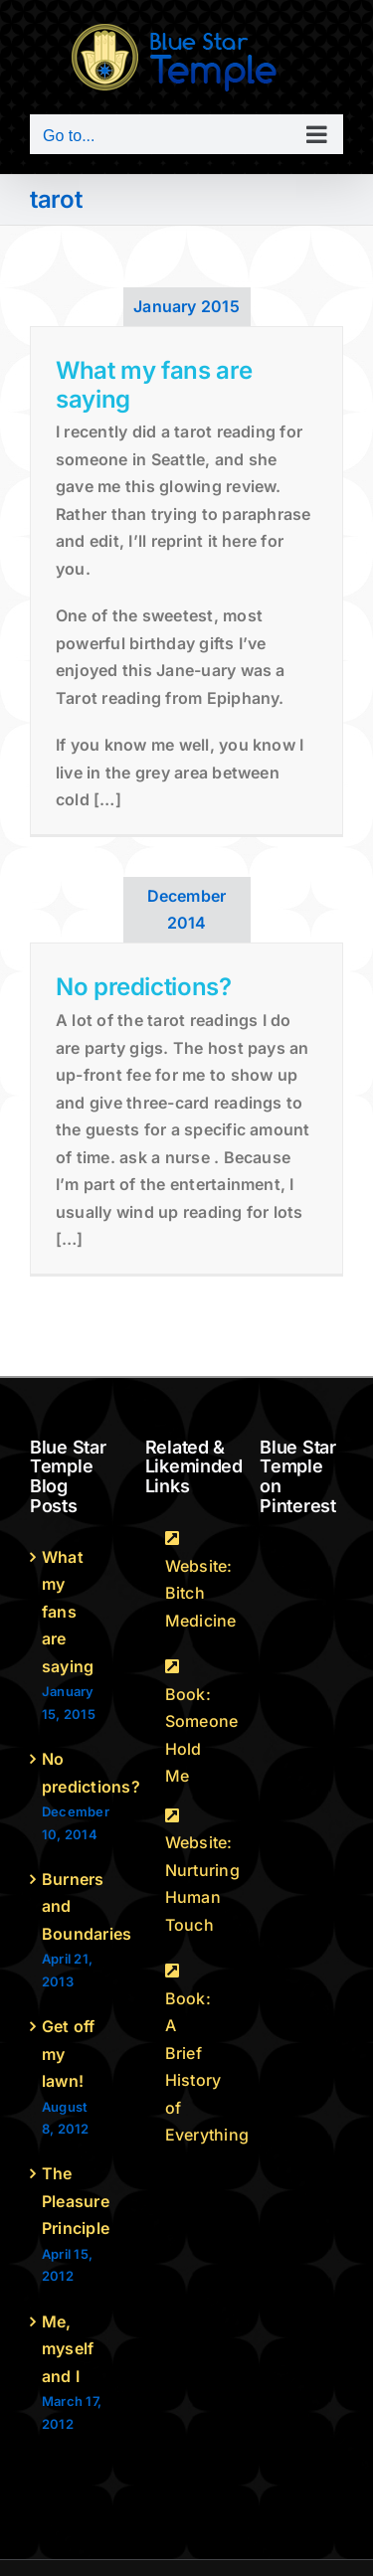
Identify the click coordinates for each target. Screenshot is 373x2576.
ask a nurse (164, 1157)
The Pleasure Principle (72, 2200)
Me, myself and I (67, 2349)
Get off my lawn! (68, 2053)
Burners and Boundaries (72, 1906)
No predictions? (144, 986)
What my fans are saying (154, 385)
